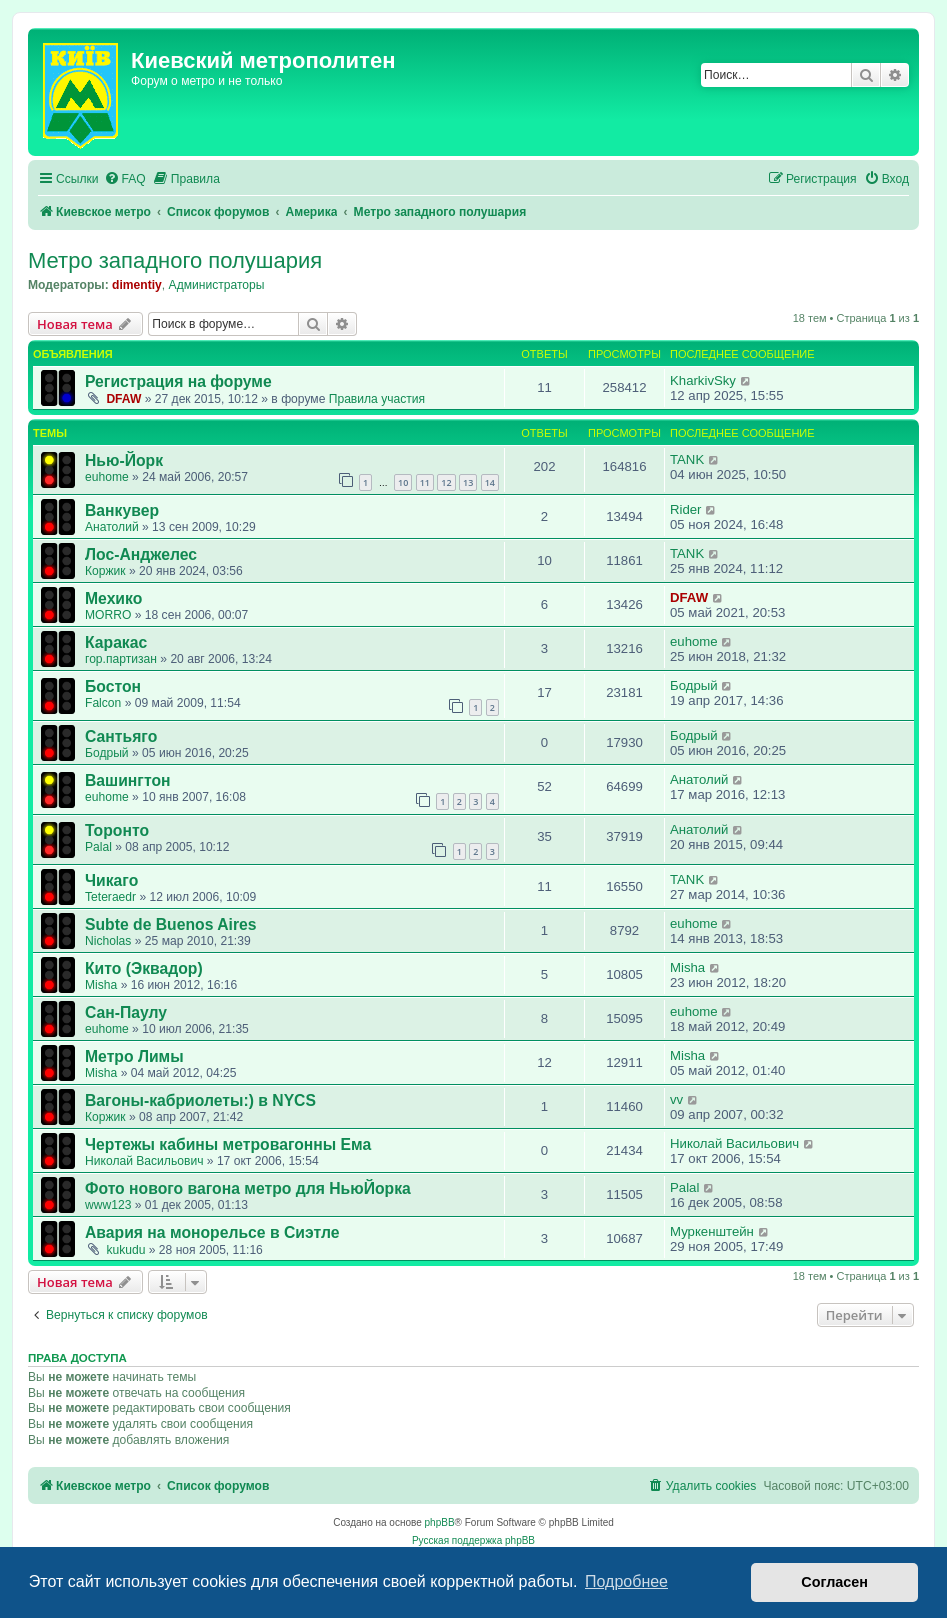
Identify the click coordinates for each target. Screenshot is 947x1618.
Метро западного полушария (175, 260)
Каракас (116, 642)
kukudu (125, 1250)
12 (446, 482)
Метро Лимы (134, 1056)
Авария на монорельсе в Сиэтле (212, 1232)
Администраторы (217, 285)
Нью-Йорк (124, 460)
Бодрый (694, 685)
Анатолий (112, 527)
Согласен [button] (834, 1582)
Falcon (103, 703)
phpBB (440, 1522)
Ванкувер (122, 510)
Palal (98, 847)
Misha (101, 985)
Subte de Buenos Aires (171, 924)
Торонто (117, 830)
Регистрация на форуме (178, 381)
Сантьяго (121, 736)
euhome (107, 477)
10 (403, 482)
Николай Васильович (144, 1161)
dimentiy (137, 285)
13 (468, 482)
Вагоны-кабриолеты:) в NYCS (200, 1100)
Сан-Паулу (126, 1012)
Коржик (105, 571)
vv (676, 1099)
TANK (687, 459)
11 (425, 482)
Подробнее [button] (626, 1581)
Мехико (113, 598)
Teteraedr (110, 897)
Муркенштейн (712, 1231)
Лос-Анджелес (141, 554)
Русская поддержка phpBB (473, 1540)
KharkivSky (703, 380)
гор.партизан (121, 659)
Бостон (113, 686)
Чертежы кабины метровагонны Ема (228, 1144)
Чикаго (111, 880)
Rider (686, 509)
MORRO (108, 615)
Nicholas (108, 941)
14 (490, 482)
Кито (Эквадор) (144, 968)
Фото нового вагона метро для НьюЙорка (248, 1188)
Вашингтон (128, 780)
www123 (108, 1205)
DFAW (123, 399)
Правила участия (377, 399)
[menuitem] (125, 179)
